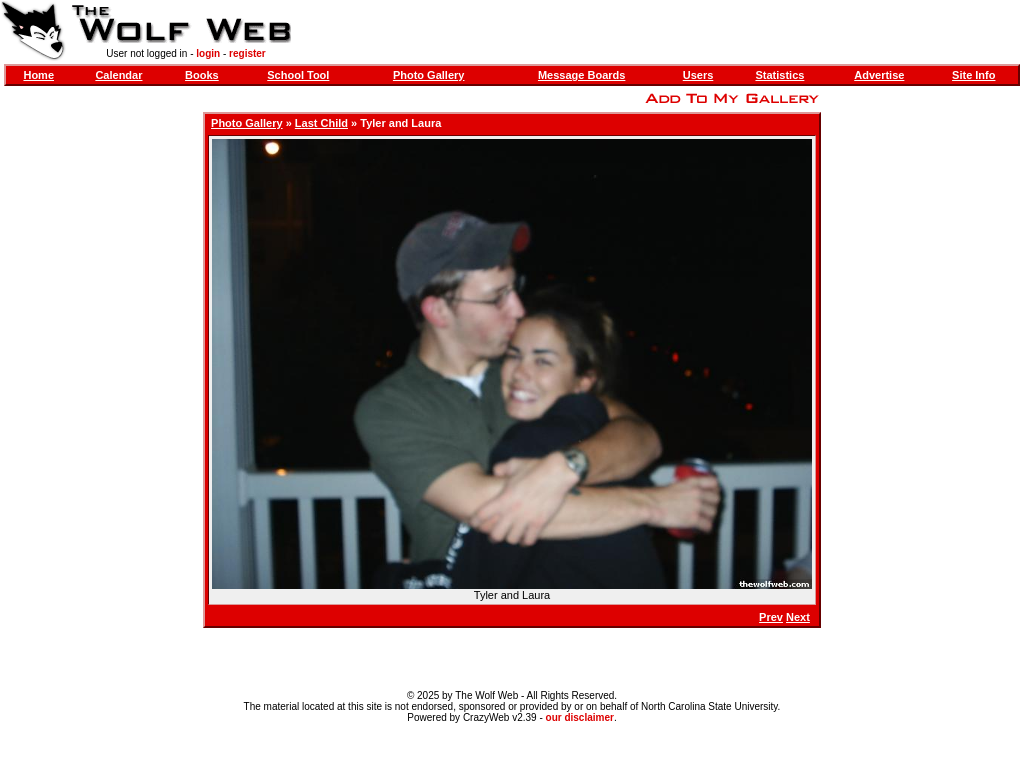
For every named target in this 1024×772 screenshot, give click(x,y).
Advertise (879, 75)
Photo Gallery (429, 75)
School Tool (298, 75)
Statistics (779, 75)
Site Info (973, 75)
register (247, 53)
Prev (771, 617)
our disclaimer (580, 717)
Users (698, 75)
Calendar (118, 75)
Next (798, 617)
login (208, 53)
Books (202, 75)
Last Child (321, 123)
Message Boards (581, 75)
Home (38, 75)
